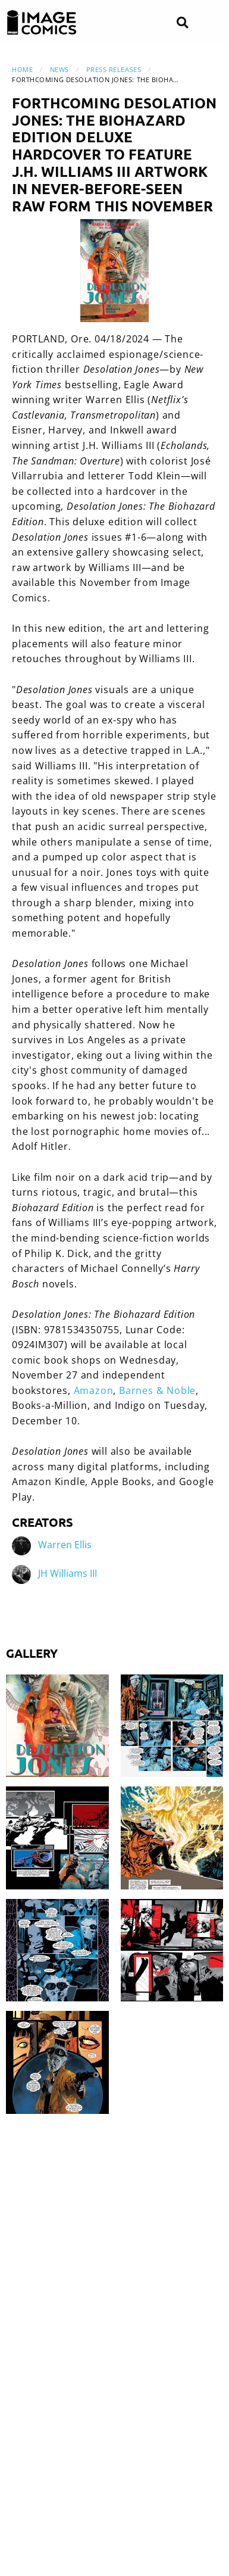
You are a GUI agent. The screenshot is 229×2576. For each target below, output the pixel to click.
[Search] (182, 23)
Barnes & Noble (157, 1390)
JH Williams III (67, 1573)
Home (22, 69)
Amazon (94, 1390)
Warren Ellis (65, 1544)
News (59, 69)
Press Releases (114, 69)
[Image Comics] (41, 22)
